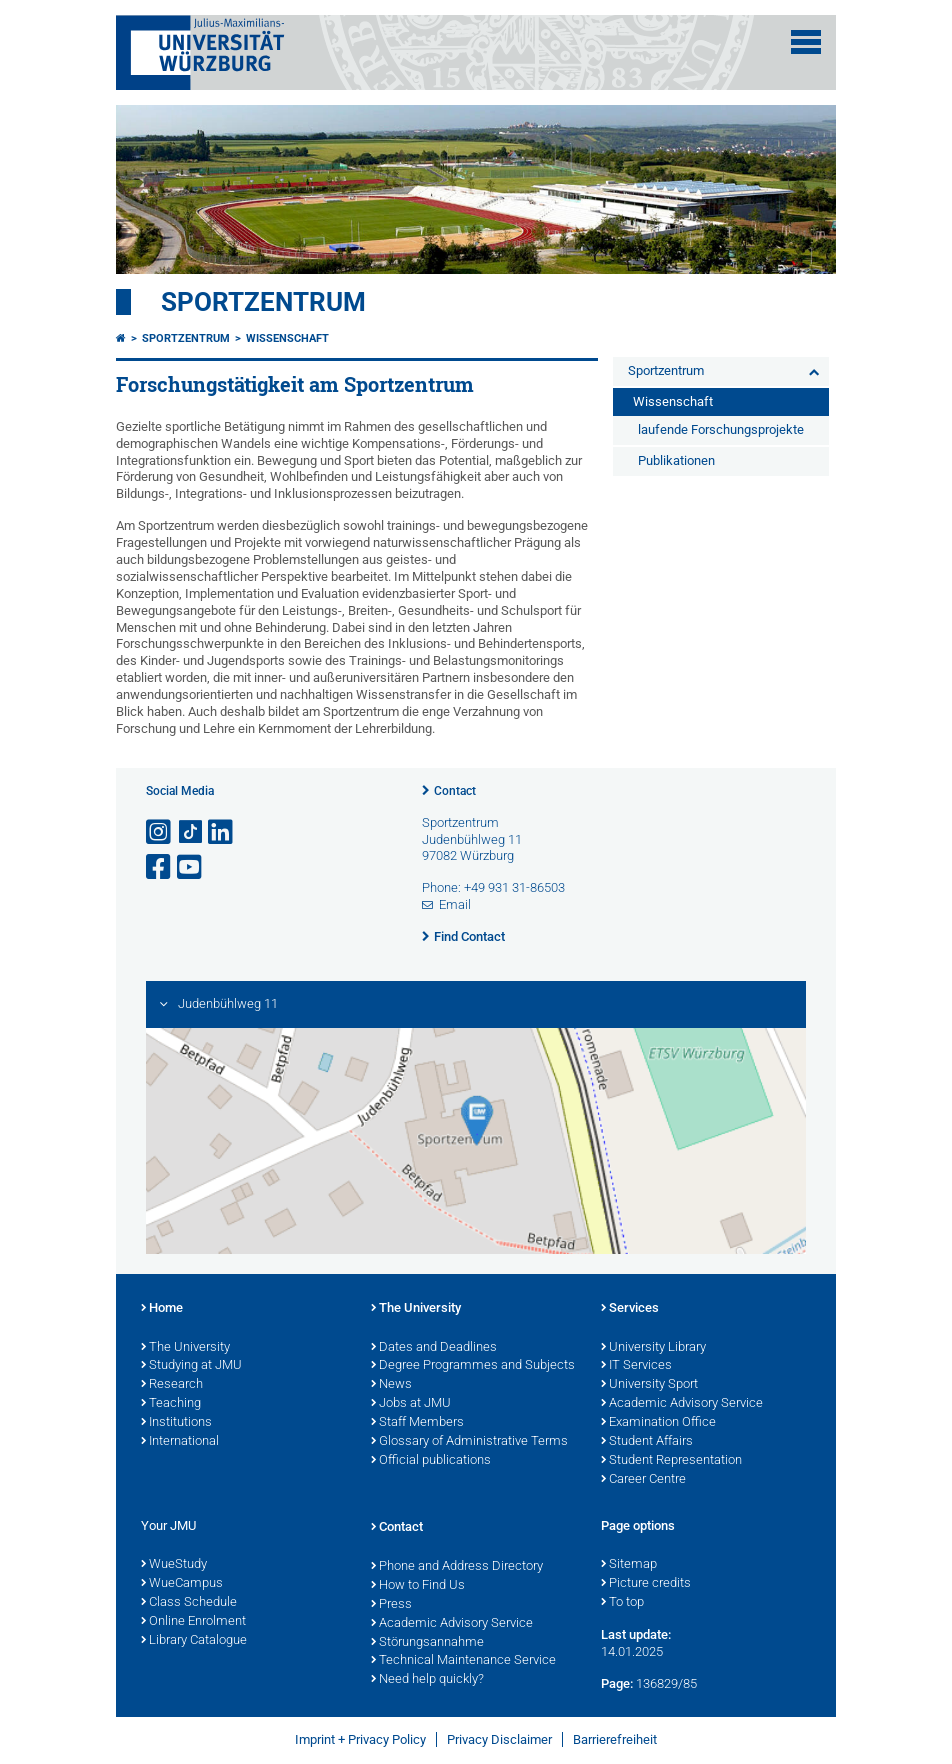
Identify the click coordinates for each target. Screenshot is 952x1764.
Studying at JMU (191, 1366)
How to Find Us (418, 1586)
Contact (455, 791)
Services (630, 1309)
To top (622, 1603)
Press (391, 1605)
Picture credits (646, 1584)
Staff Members (417, 1423)
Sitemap (629, 1565)
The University (185, 1348)
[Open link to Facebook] (160, 867)
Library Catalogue (194, 1641)
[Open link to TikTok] (191, 832)
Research (172, 1385)
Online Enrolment (193, 1622)
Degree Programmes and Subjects (473, 1366)
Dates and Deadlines (434, 1348)
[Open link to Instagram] (160, 832)
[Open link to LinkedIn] (222, 832)
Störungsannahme (427, 1643)
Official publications (431, 1461)
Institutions (176, 1423)
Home (162, 1309)
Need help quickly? (427, 1680)
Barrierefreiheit (615, 1739)
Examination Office (658, 1423)
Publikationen (676, 460)
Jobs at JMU (411, 1404)
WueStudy (174, 1565)
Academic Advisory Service (682, 1404)
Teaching (171, 1404)
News (391, 1385)
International (180, 1442)
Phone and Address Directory (457, 1567)
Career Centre (643, 1480)
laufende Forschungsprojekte (721, 429)
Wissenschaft (287, 338)
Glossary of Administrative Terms (469, 1442)
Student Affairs (647, 1442)
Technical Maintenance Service (463, 1661)
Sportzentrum (263, 302)
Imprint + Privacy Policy (360, 1739)
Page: (617, 1683)
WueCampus (182, 1584)
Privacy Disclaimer (499, 1739)
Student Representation (671, 1461)
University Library (653, 1348)
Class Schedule (189, 1603)
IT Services (636, 1366)
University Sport (649, 1385)
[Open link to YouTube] (191, 867)
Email (455, 904)
